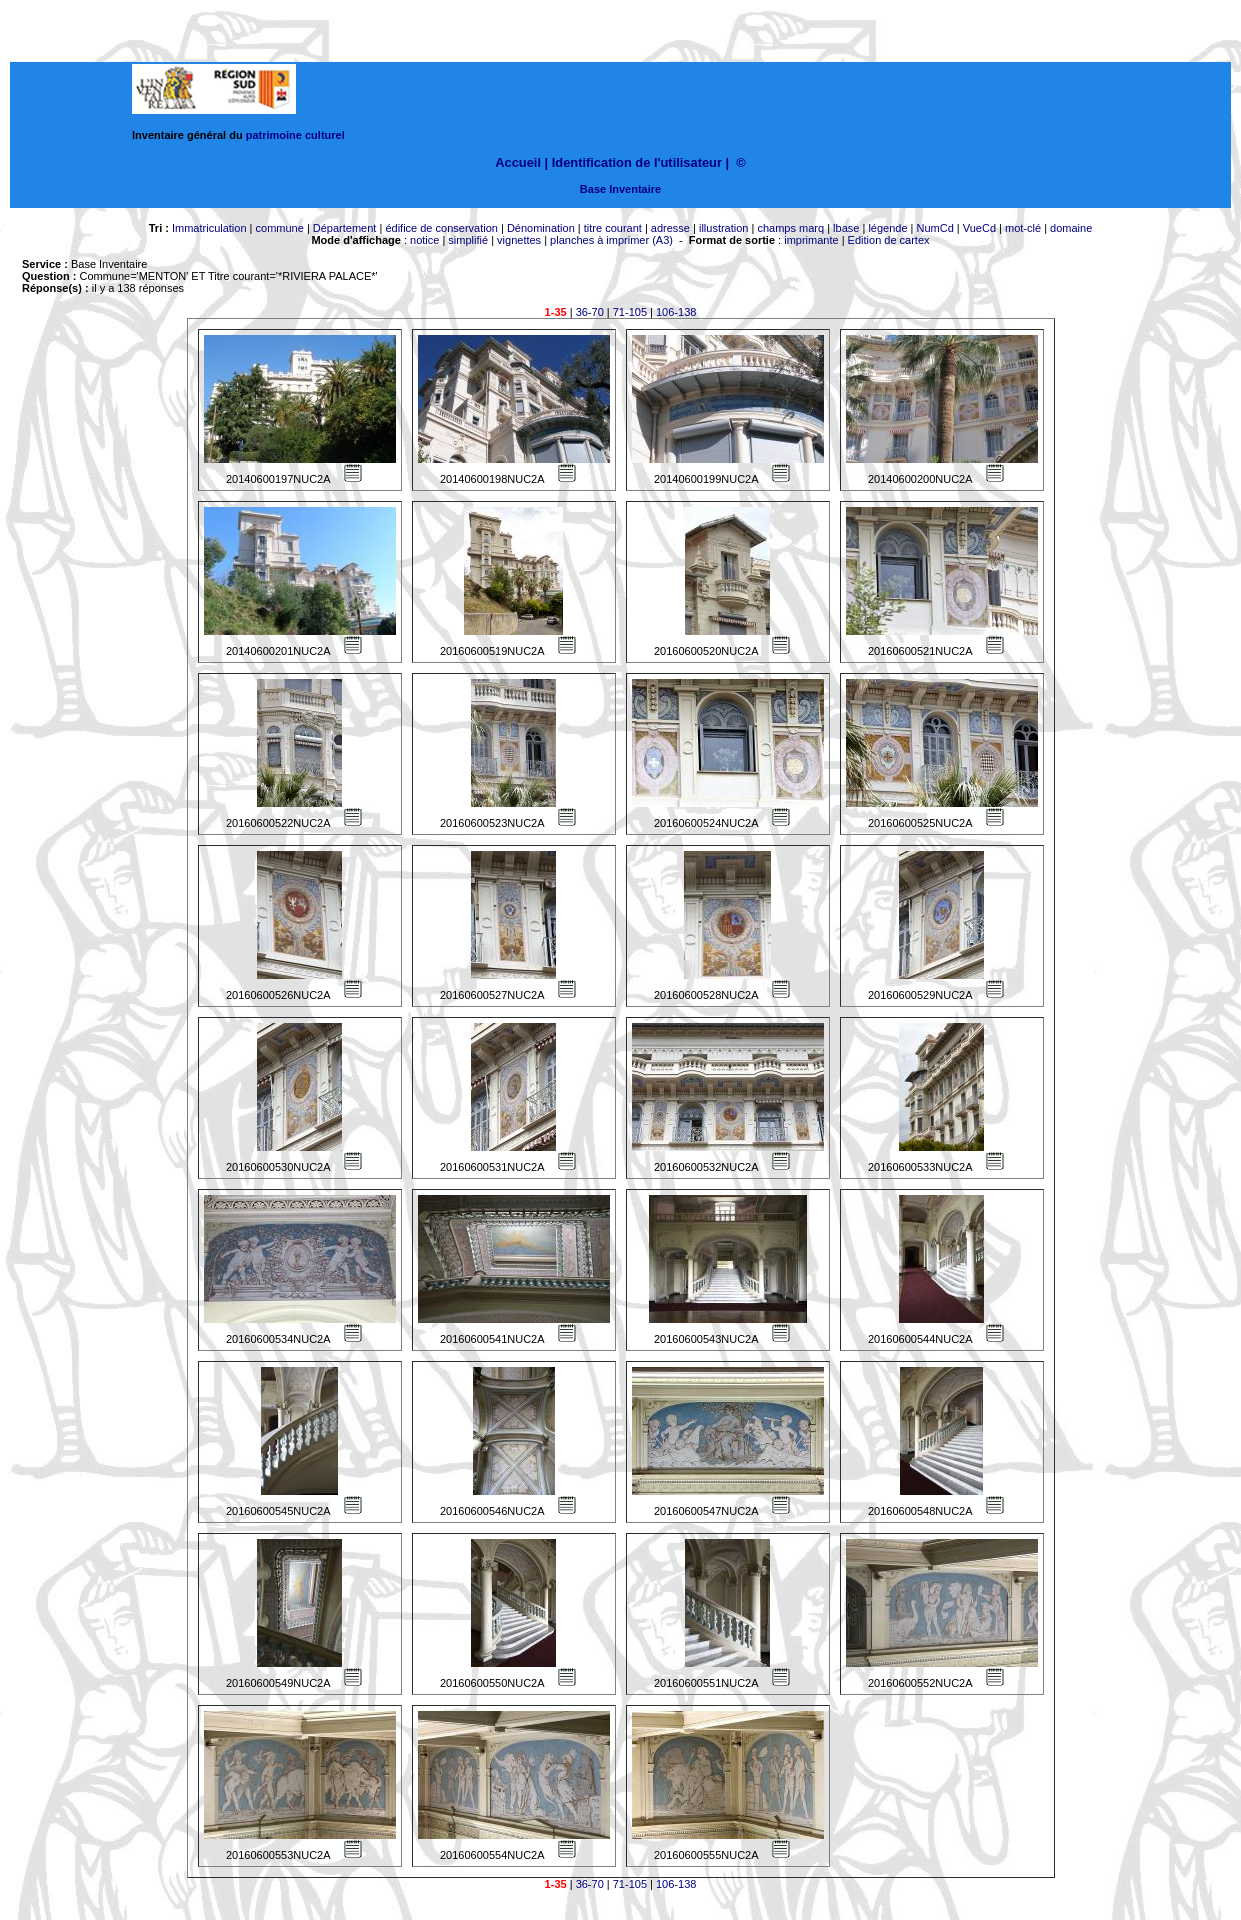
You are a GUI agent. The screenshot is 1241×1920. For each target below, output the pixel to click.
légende (887, 228)
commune (280, 228)
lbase (846, 228)
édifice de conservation (441, 228)
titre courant (613, 228)
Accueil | (521, 162)
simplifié (468, 240)
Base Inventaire (620, 189)
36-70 (590, 312)
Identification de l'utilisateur (637, 162)
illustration (724, 228)
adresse (670, 228)
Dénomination (541, 228)
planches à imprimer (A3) (611, 240)
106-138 (676, 312)
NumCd (935, 228)
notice (424, 240)
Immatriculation (209, 228)
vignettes (519, 240)
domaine (1071, 228)
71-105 (630, 312)
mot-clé (1023, 228)
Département (345, 228)
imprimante (811, 240)
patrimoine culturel (295, 135)
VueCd (979, 228)
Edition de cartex (889, 240)
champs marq (790, 228)
